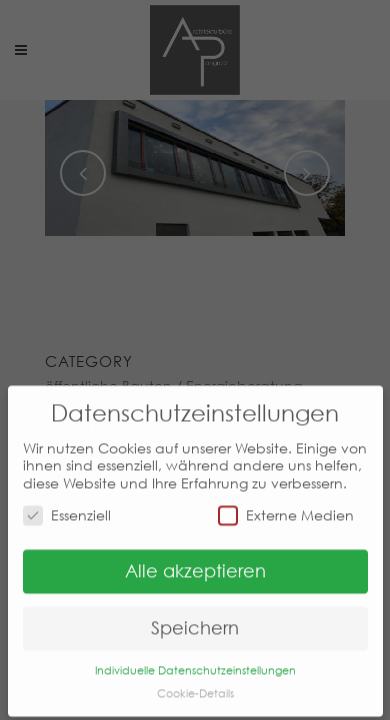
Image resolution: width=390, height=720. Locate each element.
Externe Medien (286, 504)
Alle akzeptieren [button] (195, 561)
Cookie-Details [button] (195, 683)
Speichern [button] (195, 618)
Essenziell (67, 504)
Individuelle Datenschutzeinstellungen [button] (195, 660)
